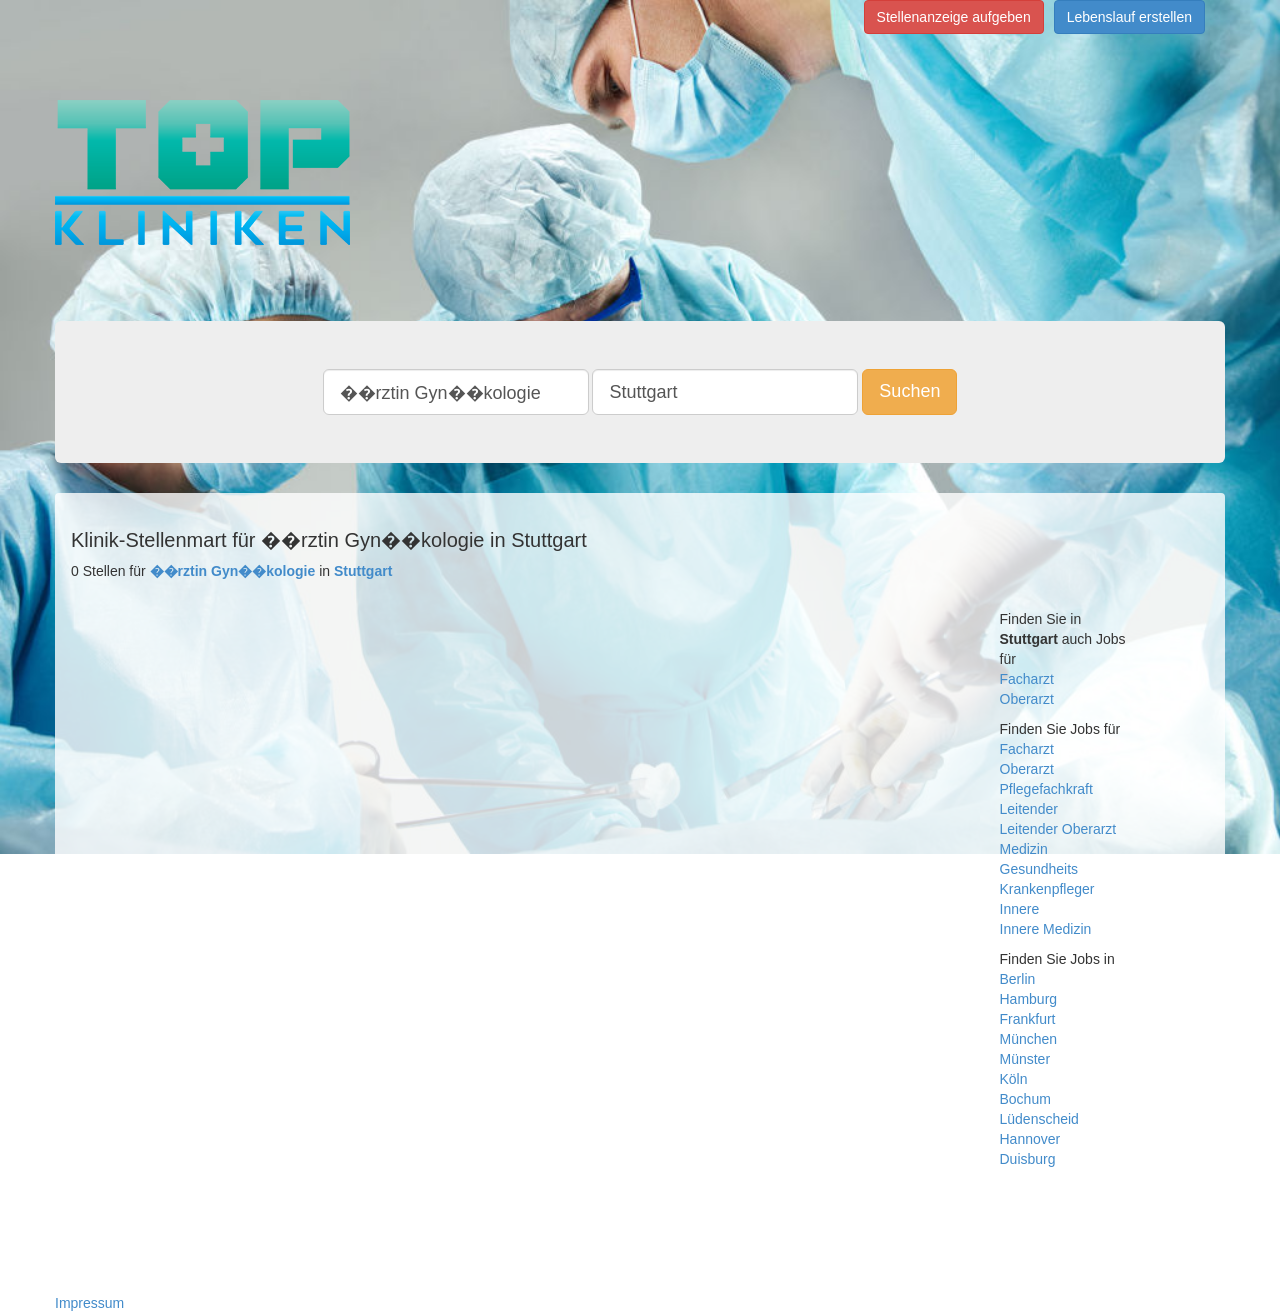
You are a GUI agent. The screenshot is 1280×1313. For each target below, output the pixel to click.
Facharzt (1027, 679)
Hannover (1030, 1139)
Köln (1014, 1079)
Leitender (1029, 809)
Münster (1025, 1059)
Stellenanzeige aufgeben (954, 17)
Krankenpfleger (1047, 889)
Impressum (89, 1303)
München (1029, 1039)
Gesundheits (1039, 869)
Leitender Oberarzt (1058, 829)
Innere (1020, 909)
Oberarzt (1027, 699)
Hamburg (1029, 999)
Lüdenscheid (1039, 1119)
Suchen (909, 391)
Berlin (1018, 979)
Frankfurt (1028, 1019)
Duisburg (1028, 1159)
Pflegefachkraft (1046, 789)
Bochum (1025, 1099)
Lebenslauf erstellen (1129, 17)
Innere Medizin (1046, 929)
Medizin (1024, 849)
